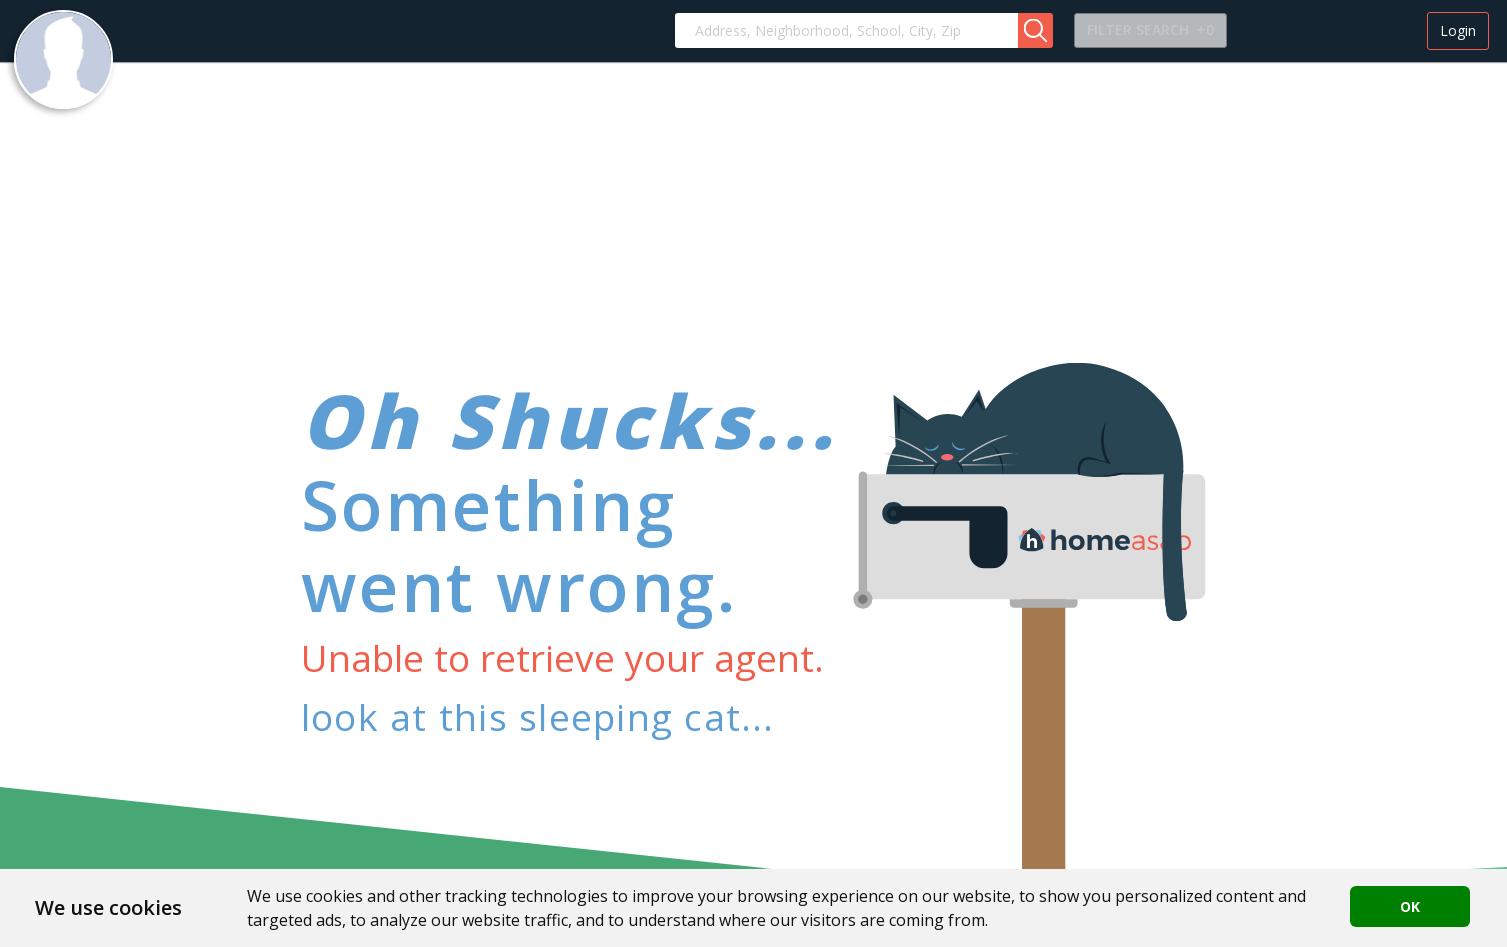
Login (1458, 30)
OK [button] (1410, 906)
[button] (1035, 30)
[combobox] (846, 30)
